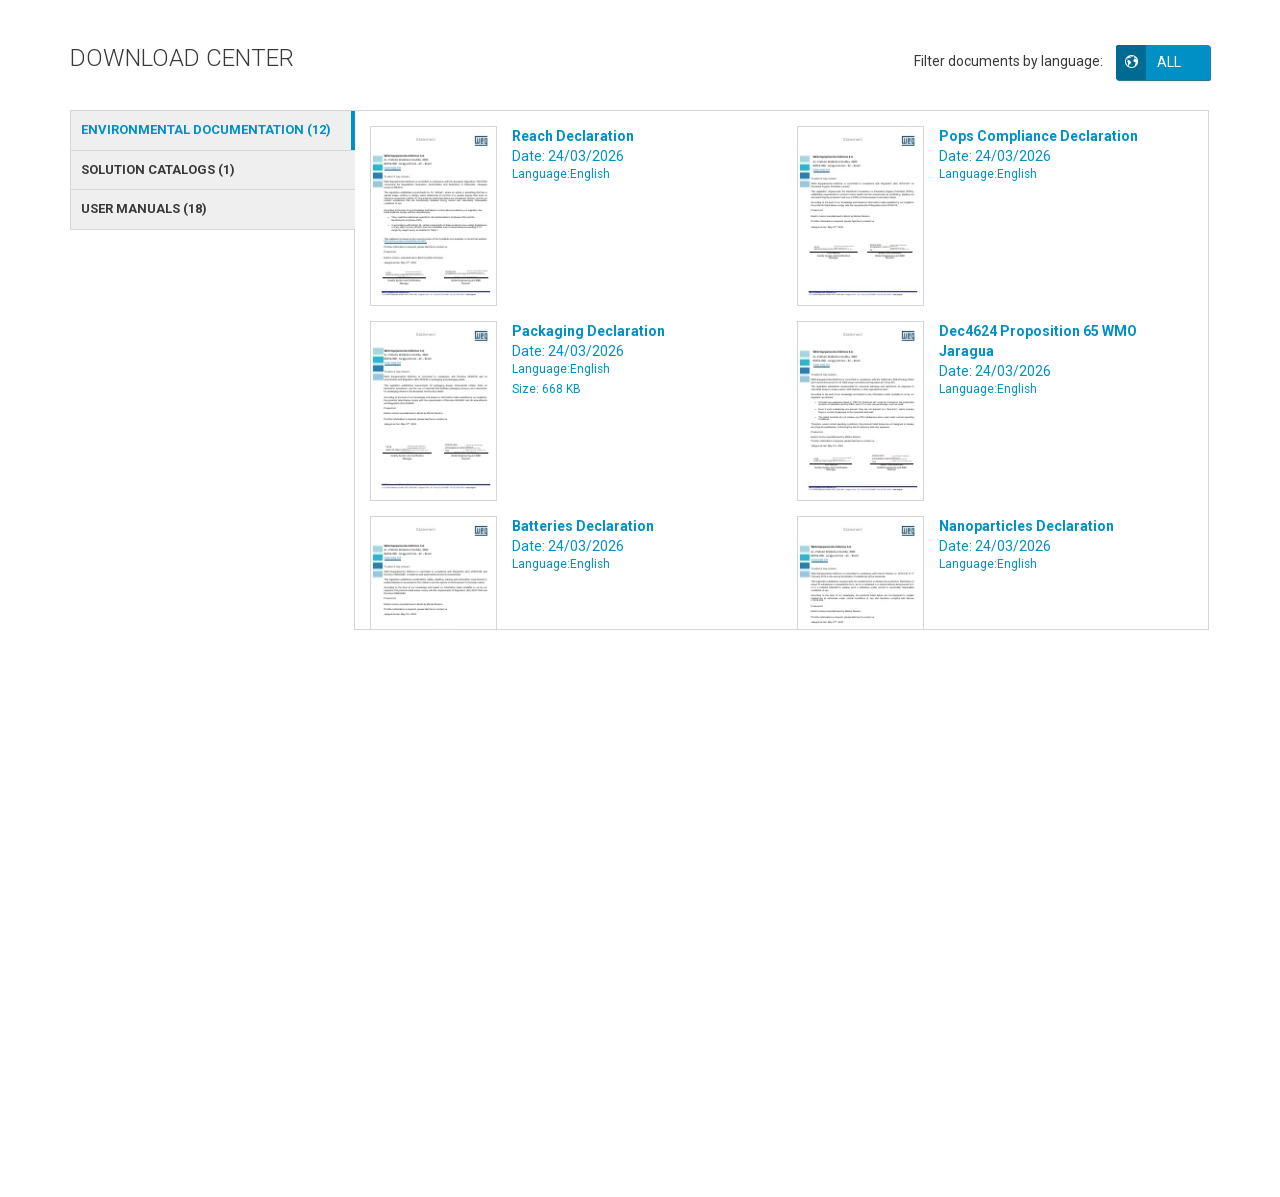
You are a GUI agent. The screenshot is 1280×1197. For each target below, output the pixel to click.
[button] (1177, 62)
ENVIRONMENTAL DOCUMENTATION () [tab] (206, 129)
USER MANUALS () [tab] (144, 208)
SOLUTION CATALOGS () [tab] (158, 169)
